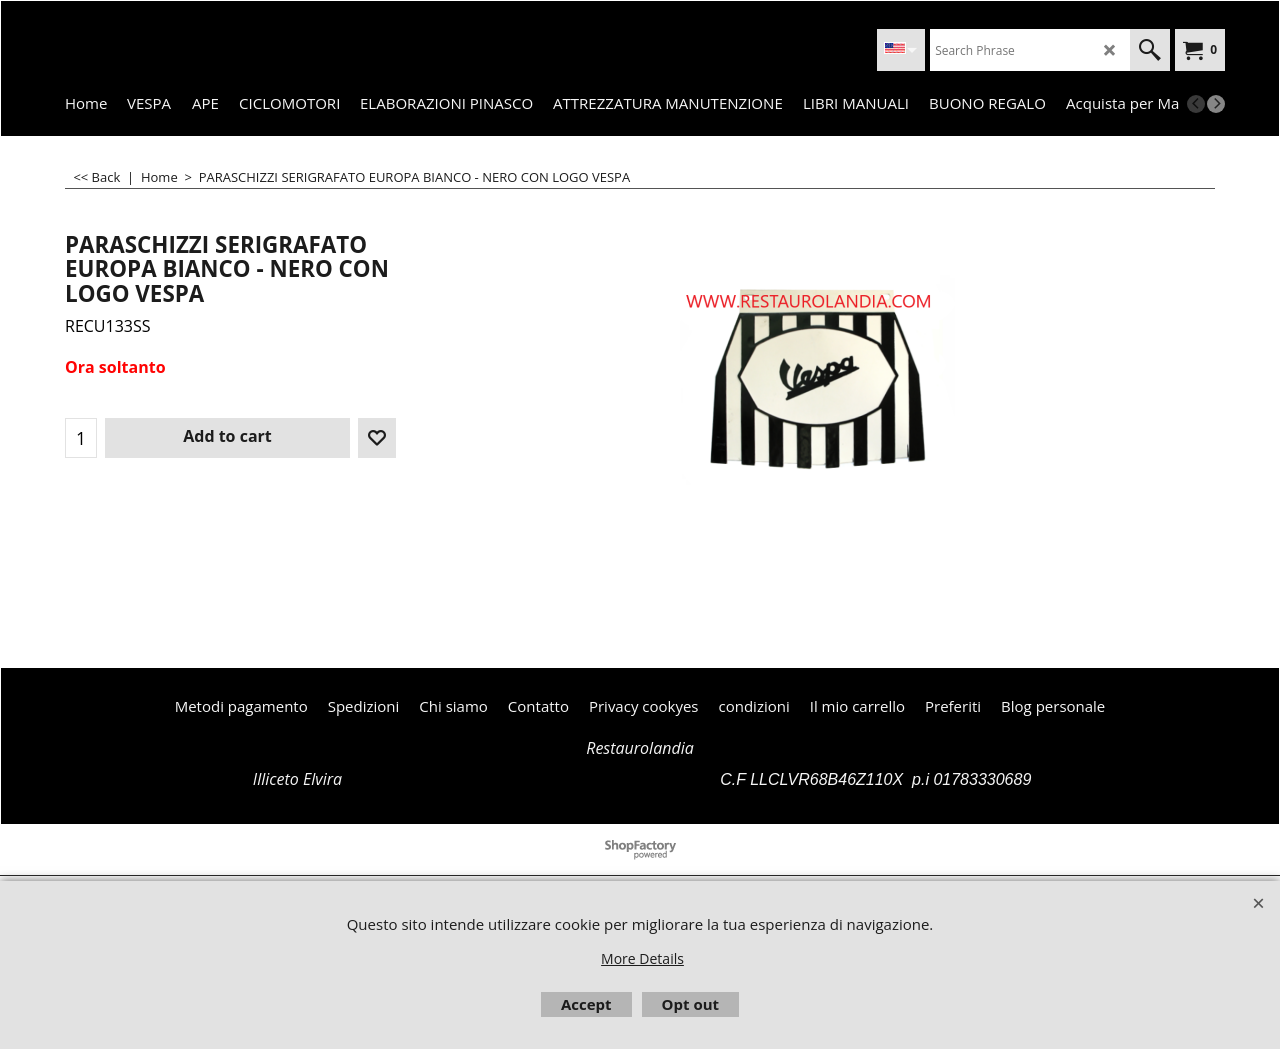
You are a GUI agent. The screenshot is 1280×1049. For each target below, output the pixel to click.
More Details (642, 958)
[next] (1216, 104)
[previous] (1196, 104)
